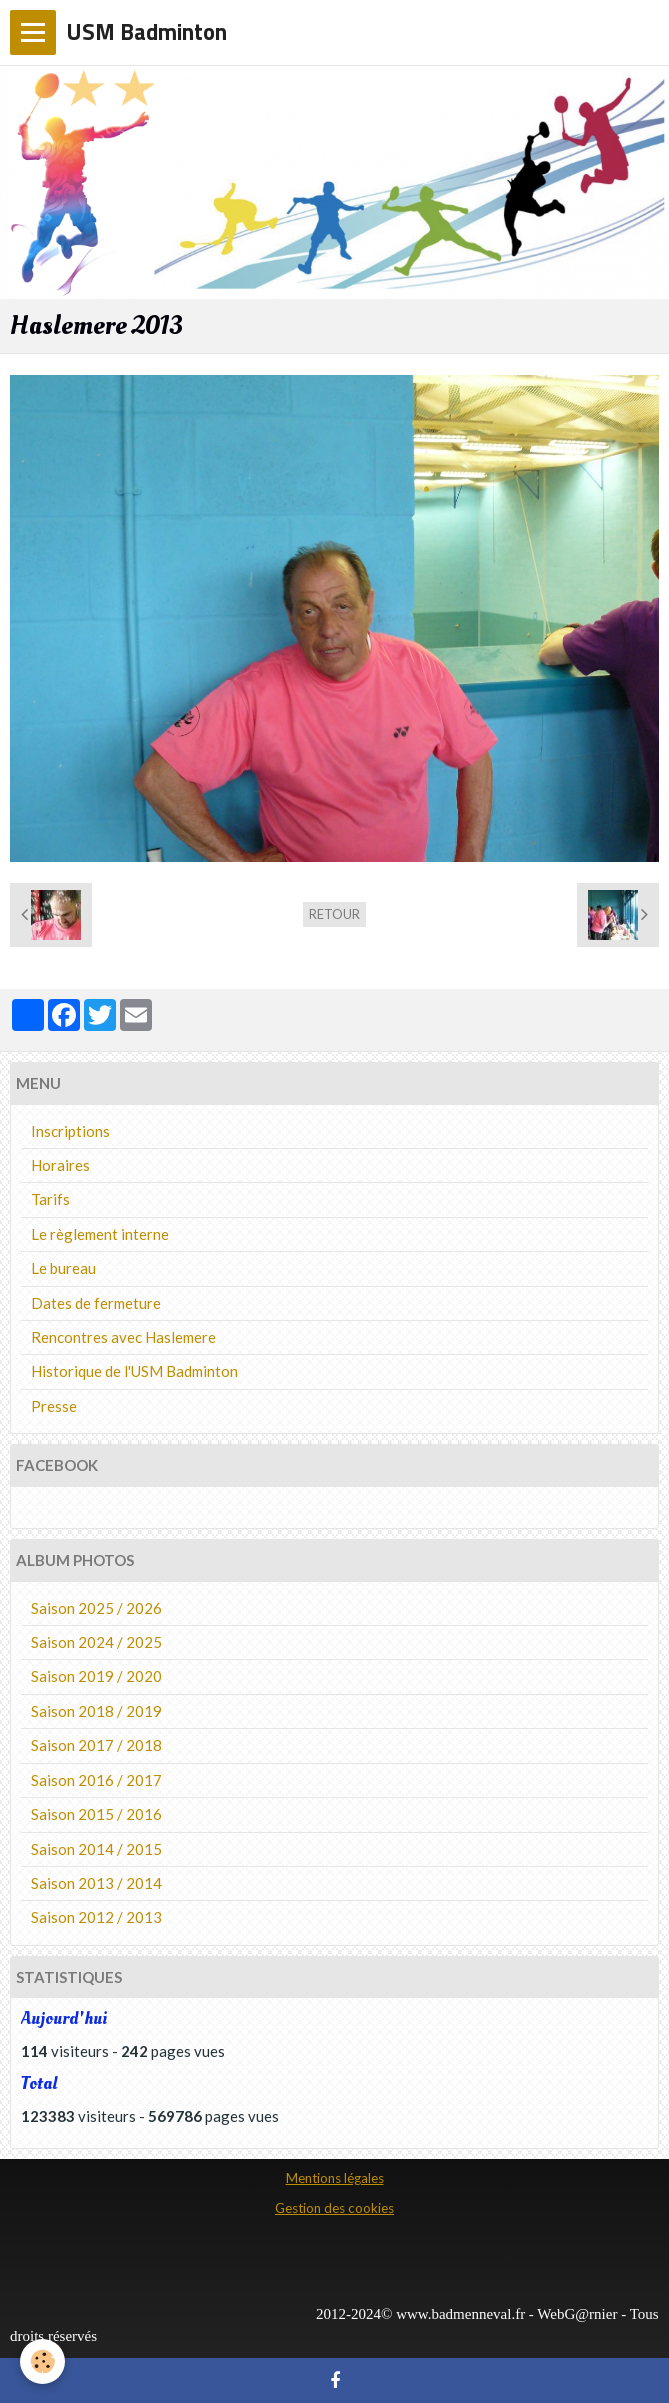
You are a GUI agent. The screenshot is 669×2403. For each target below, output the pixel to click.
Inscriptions (70, 1131)
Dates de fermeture (96, 1303)
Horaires (60, 1165)
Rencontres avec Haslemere (123, 1337)
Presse (54, 1406)
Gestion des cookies (334, 2208)
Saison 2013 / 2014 (96, 1883)
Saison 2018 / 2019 (96, 1711)
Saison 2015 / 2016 (96, 1814)
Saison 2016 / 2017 (96, 1780)
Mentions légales (335, 2178)
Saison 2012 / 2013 (96, 1917)
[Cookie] (42, 2361)
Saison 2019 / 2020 (96, 1676)
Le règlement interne (100, 1234)
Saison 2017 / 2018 (96, 1745)
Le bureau (63, 1268)
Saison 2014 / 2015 (96, 1849)
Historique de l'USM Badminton (134, 1371)
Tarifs (50, 1199)
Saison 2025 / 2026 (96, 1608)
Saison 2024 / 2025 (96, 1642)
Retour (334, 914)
